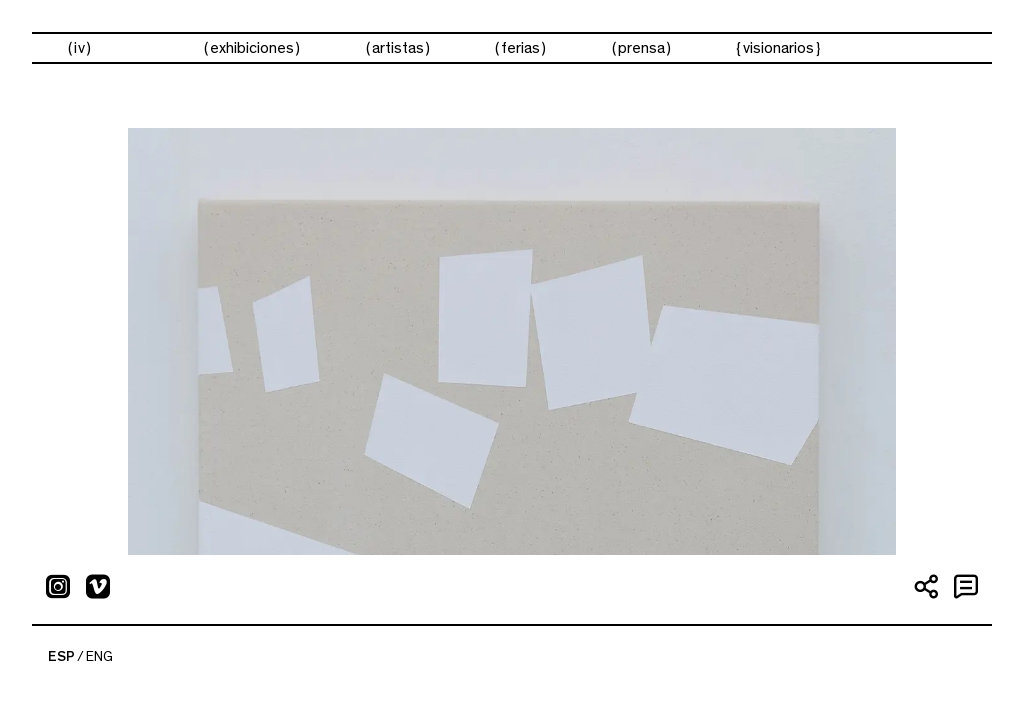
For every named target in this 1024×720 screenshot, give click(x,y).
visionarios (778, 48)
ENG (99, 657)
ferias (520, 48)
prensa (641, 48)
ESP (61, 657)
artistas (398, 48)
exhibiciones (252, 48)
